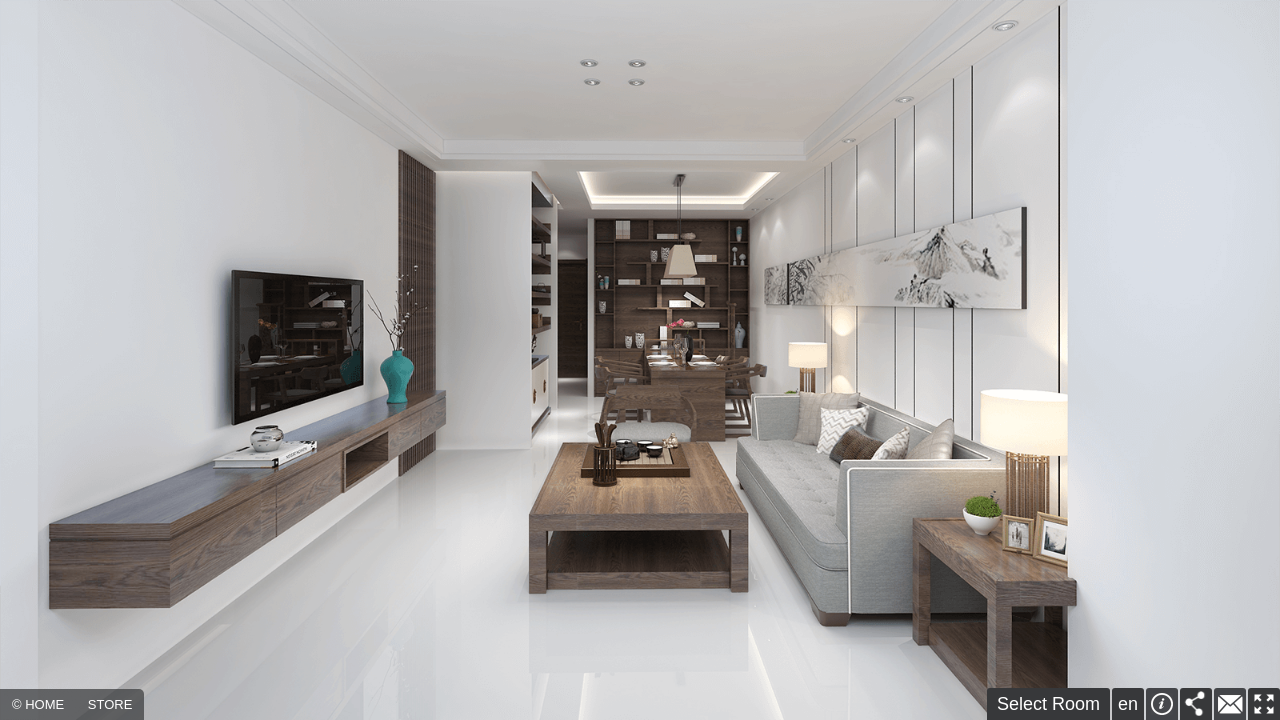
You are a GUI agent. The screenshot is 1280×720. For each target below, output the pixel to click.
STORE (110, 704)
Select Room (1048, 704)
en (1128, 704)
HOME (44, 704)
